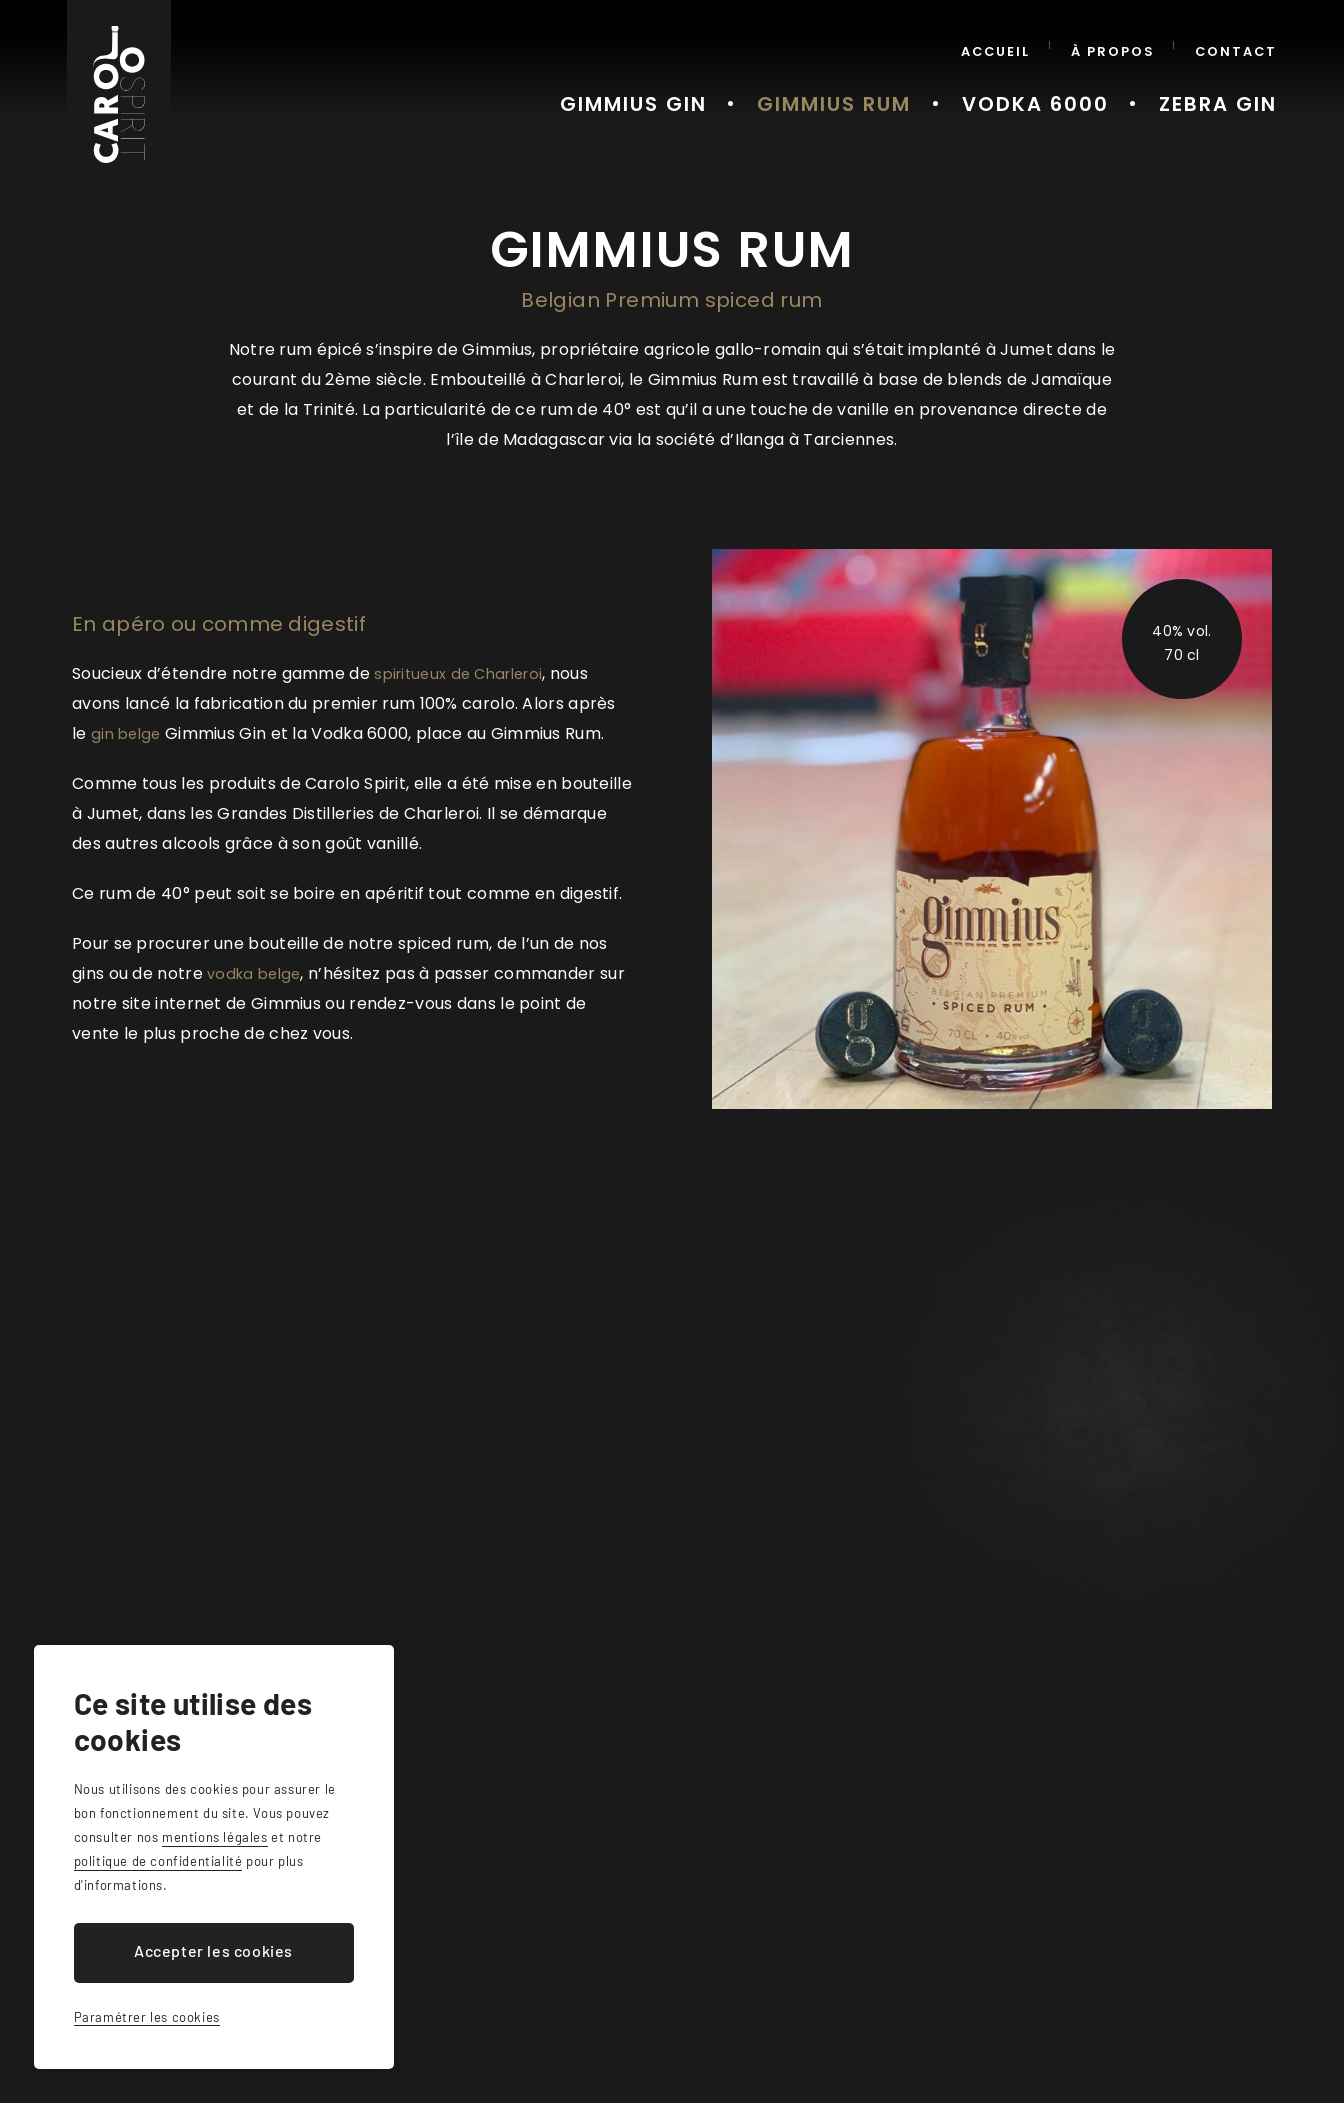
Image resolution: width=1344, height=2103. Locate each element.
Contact (1240, 45)
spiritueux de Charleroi (465, 673)
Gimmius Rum (895, 89)
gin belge (128, 733)
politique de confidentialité (158, 1861)
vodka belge (257, 973)
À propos (1125, 45)
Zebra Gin (1228, 89)
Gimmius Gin (721, 89)
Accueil (1016, 45)
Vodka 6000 (1069, 89)
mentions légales (215, 1837)
